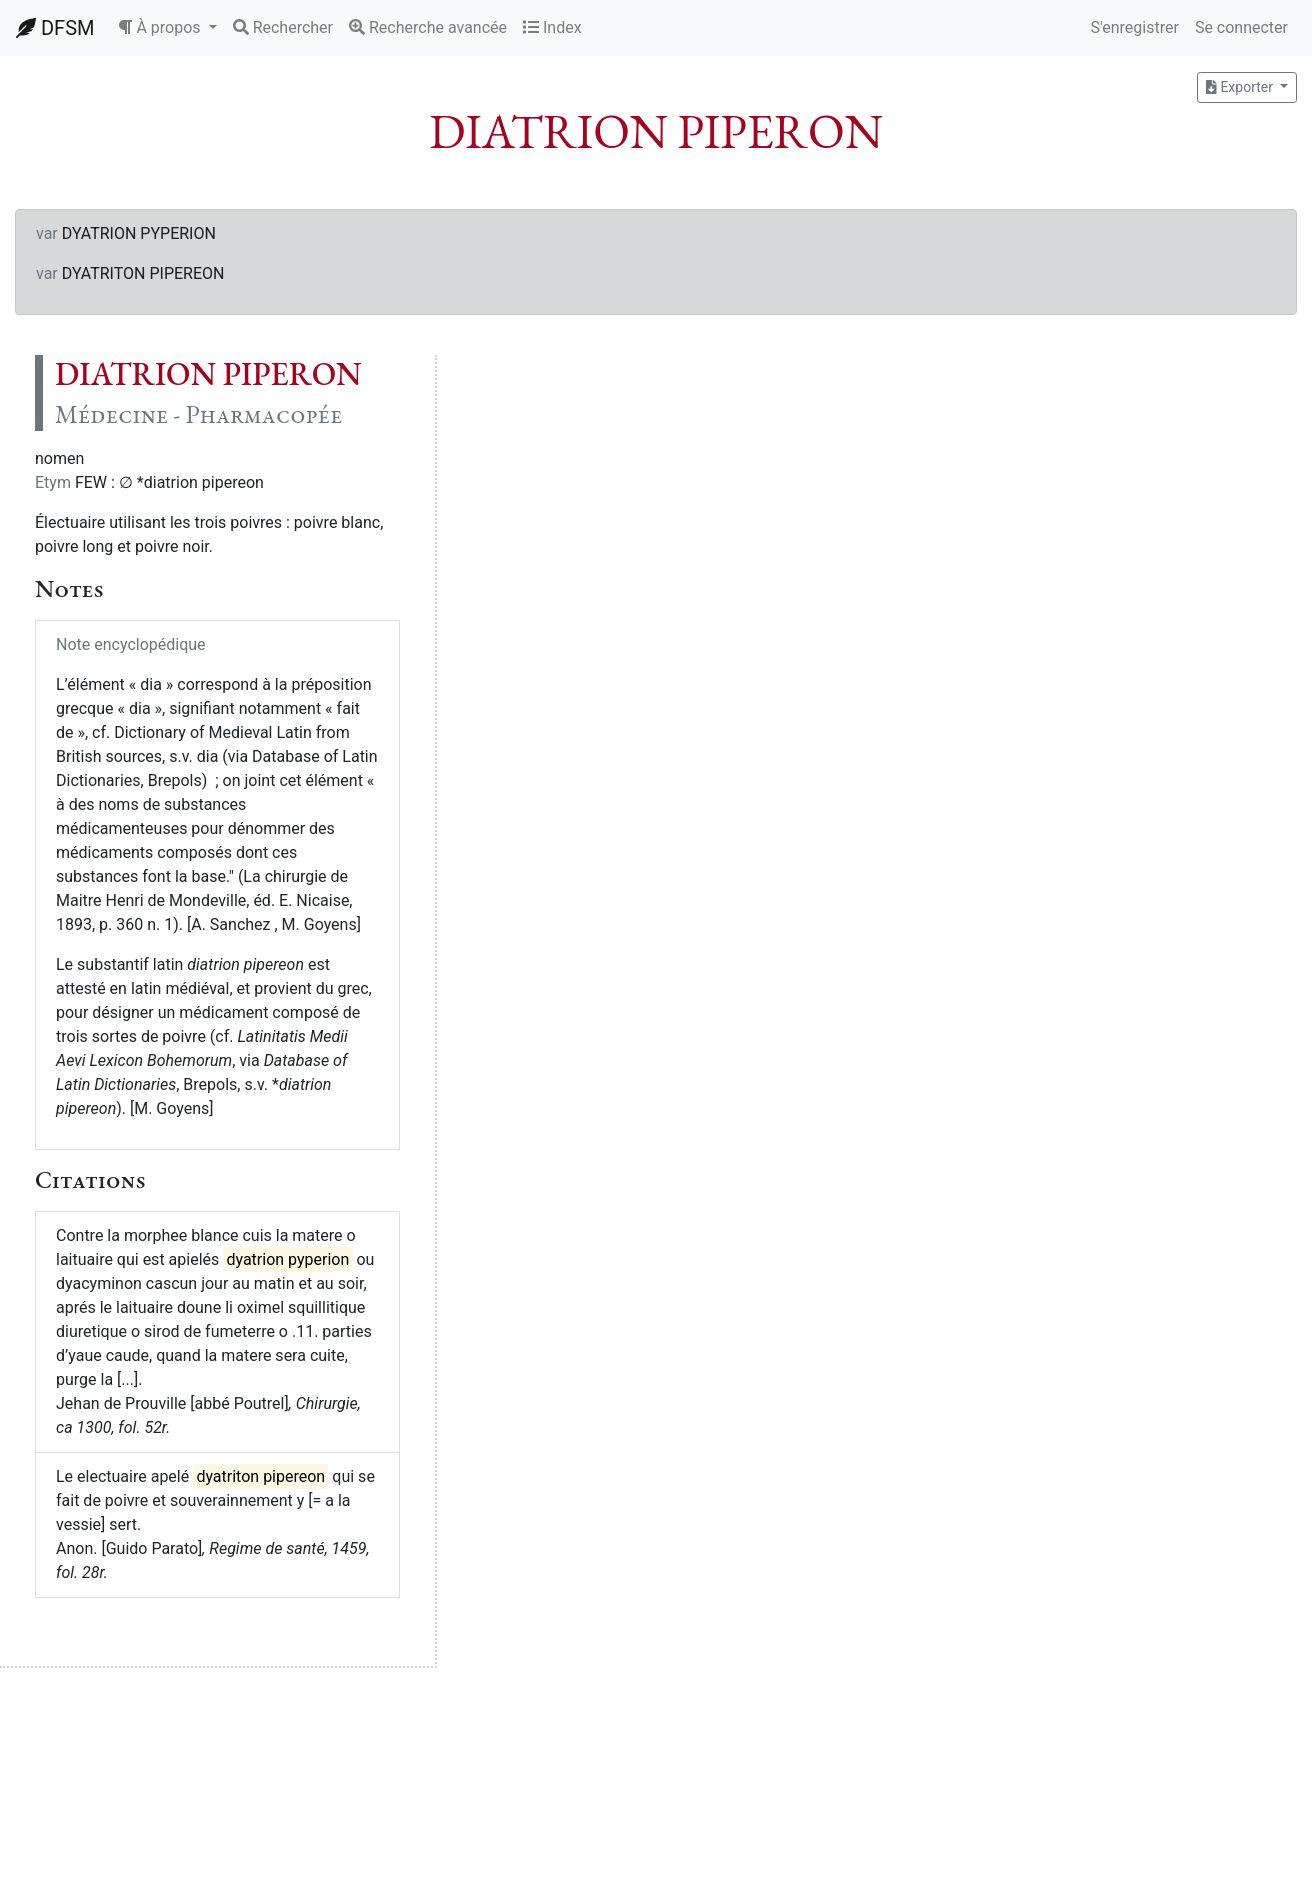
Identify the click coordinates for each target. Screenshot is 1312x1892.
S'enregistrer (1134, 27)
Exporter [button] (1241, 87)
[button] (167, 28)
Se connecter (1241, 27)
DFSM (55, 28)
